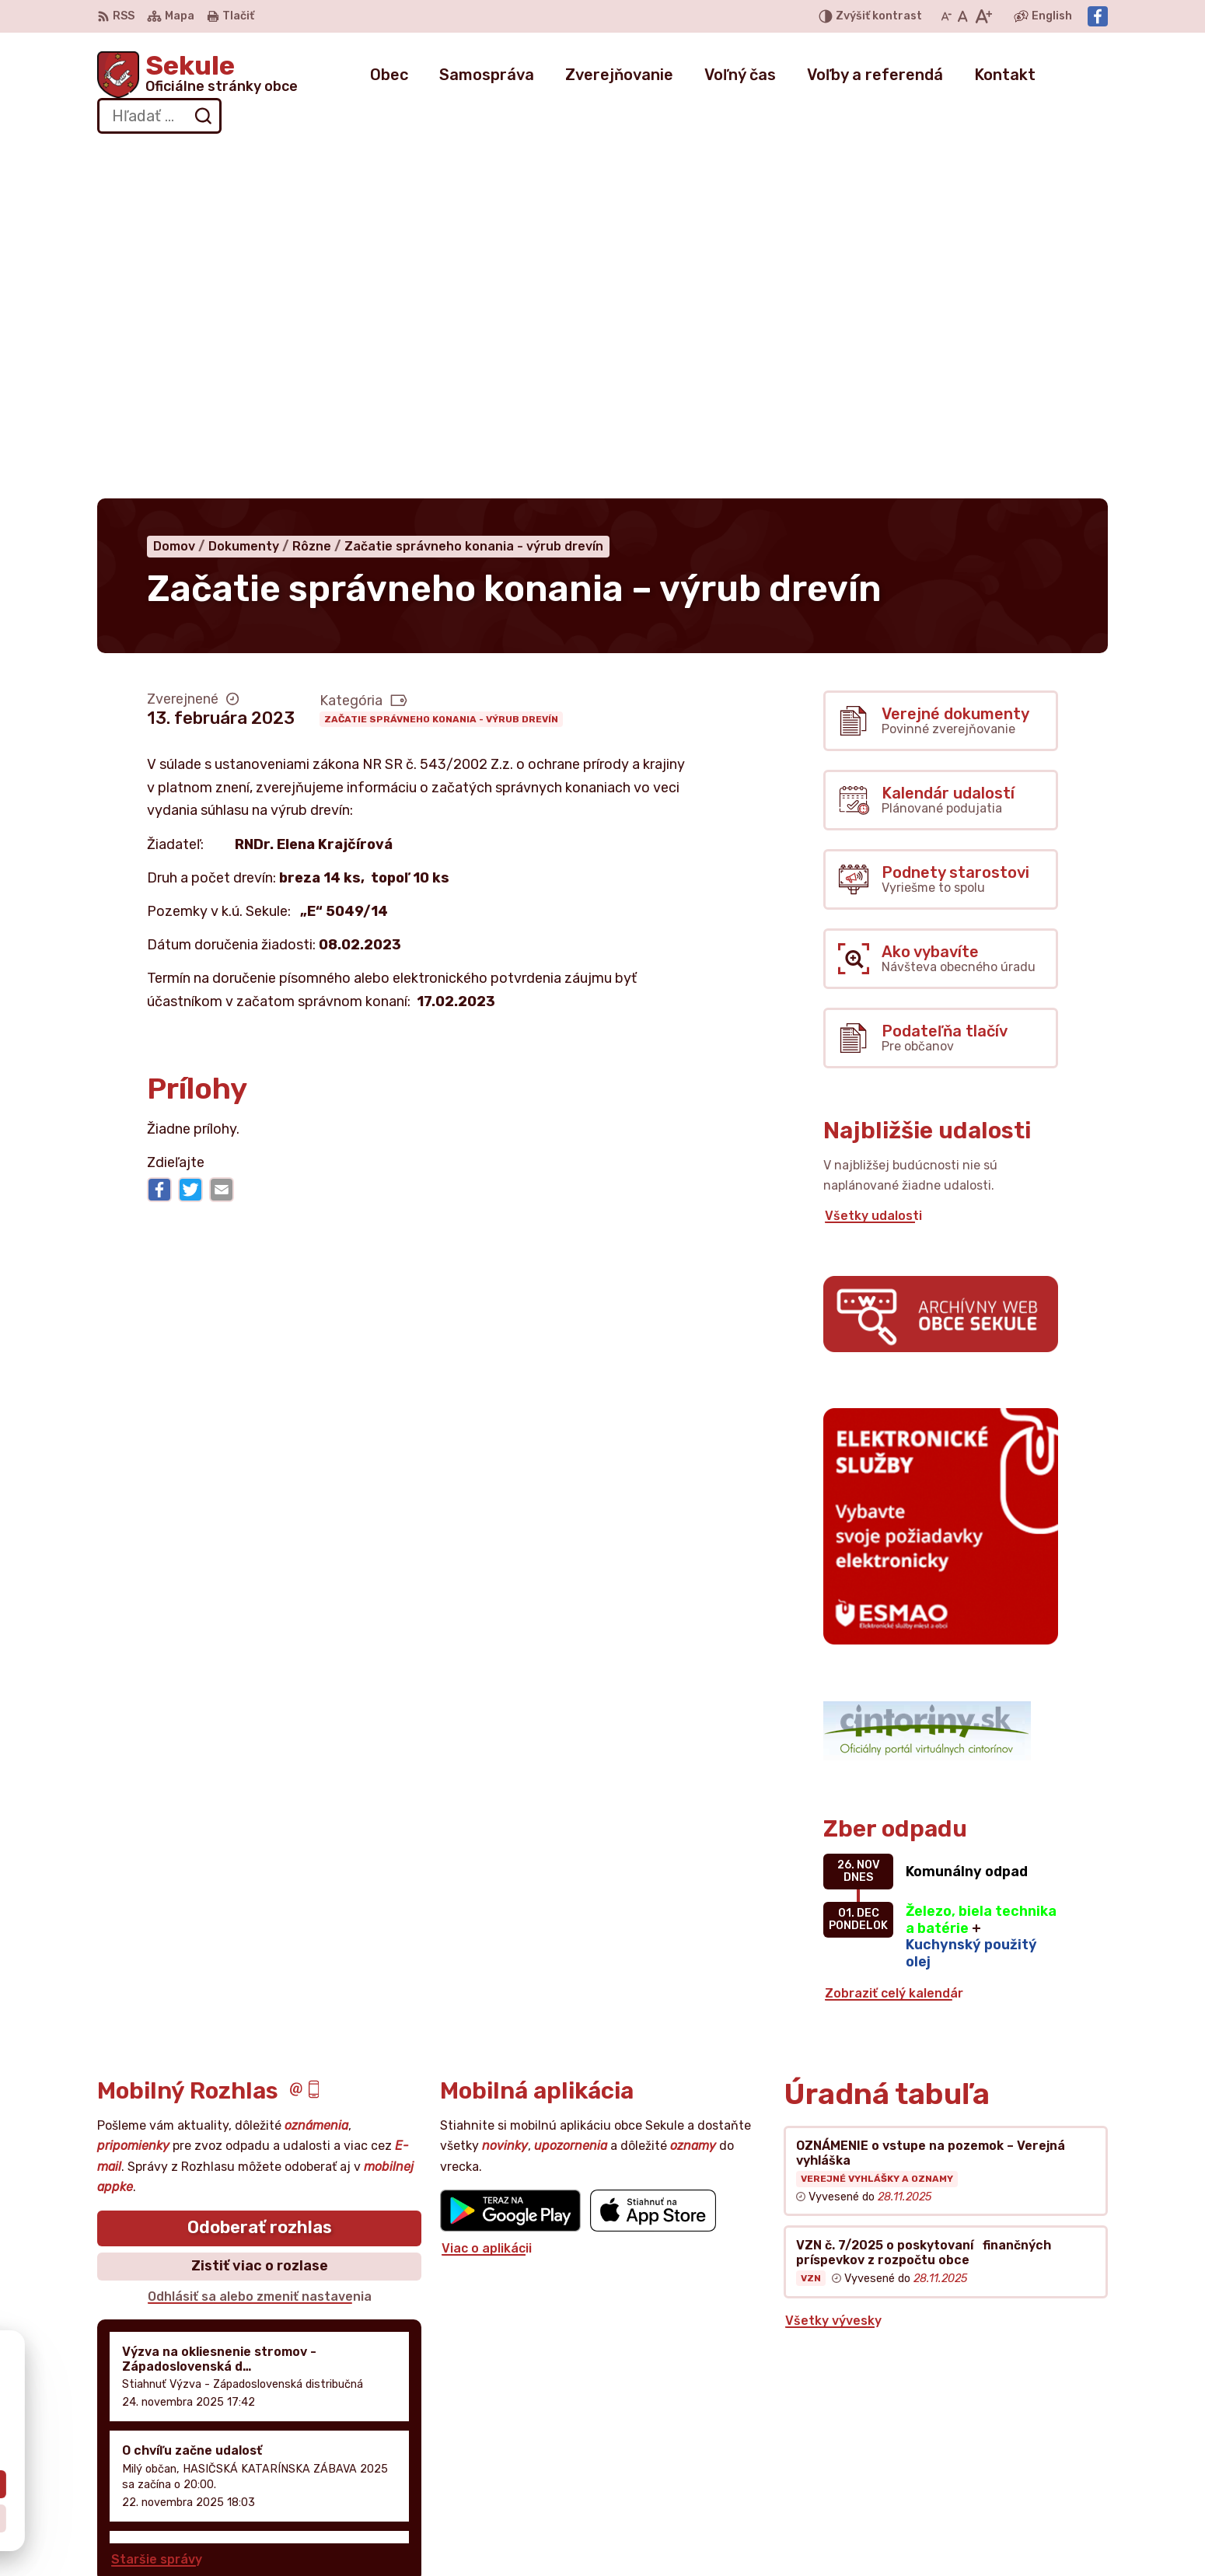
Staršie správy (156, 2207)
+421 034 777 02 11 (992, 2463)
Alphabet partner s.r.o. (327, 2384)
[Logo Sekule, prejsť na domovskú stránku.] (197, 74)
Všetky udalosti (873, 863)
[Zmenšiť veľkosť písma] (946, 16)
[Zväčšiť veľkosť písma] (983, 16)
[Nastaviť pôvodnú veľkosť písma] (963, 16)
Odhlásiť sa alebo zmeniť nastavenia (260, 1944)
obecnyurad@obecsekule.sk (1020, 2480)
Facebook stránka (990, 2497)
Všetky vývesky (833, 1969)
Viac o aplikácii (487, 1896)
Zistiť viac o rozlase (259, 1913)
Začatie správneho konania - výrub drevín (441, 367)
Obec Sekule (236, 2399)
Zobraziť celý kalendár (894, 1641)
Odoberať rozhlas (259, 1875)
